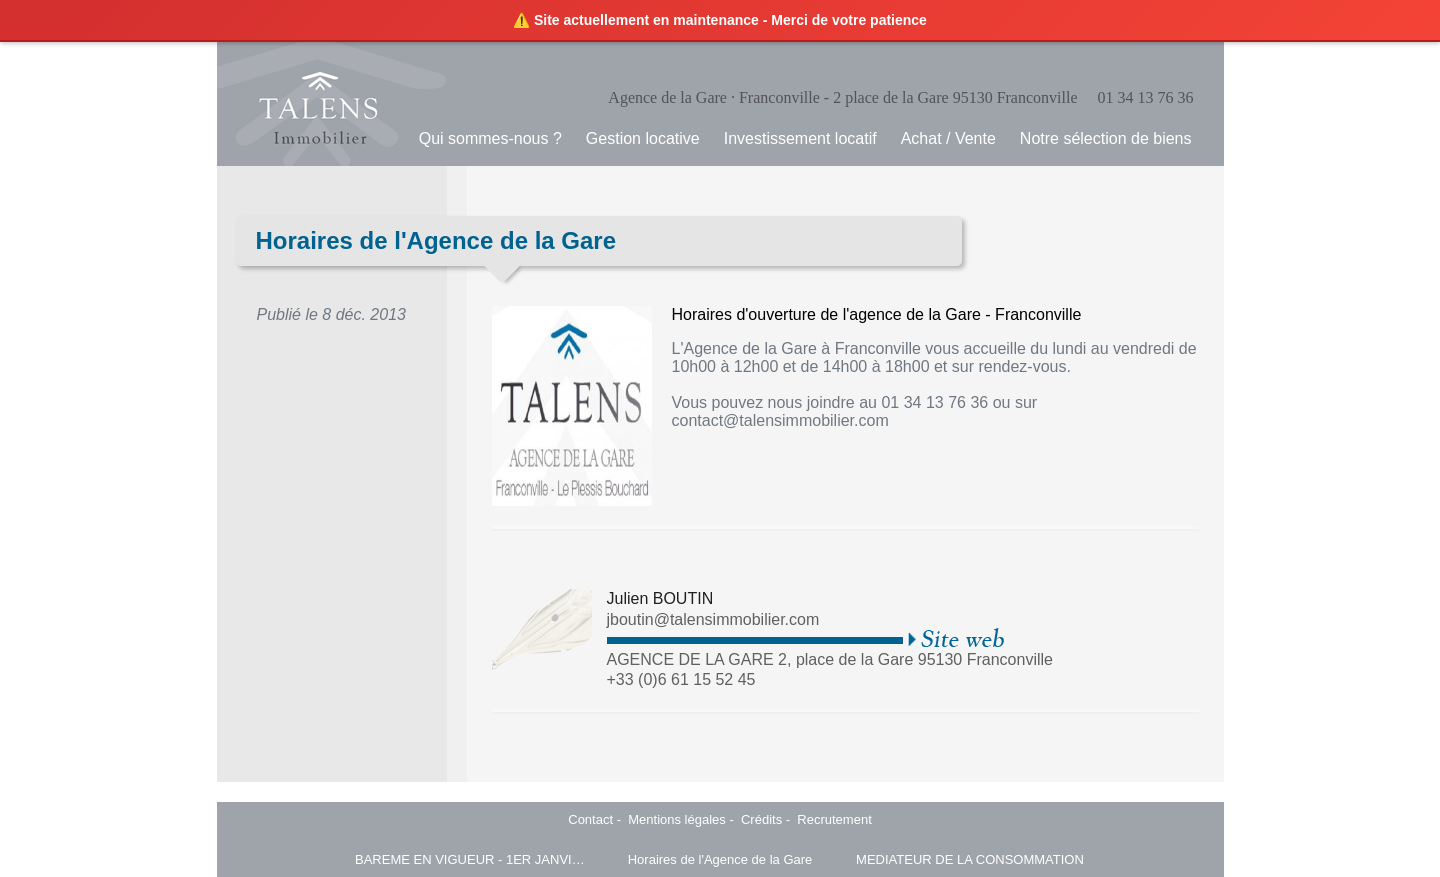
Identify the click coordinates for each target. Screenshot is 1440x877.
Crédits (761, 819)
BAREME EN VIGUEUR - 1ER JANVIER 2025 (470, 859)
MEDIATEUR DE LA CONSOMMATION (970, 859)
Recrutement (834, 819)
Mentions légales (677, 819)
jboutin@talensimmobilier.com (713, 619)
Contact (590, 819)
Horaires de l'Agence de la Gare (720, 859)
